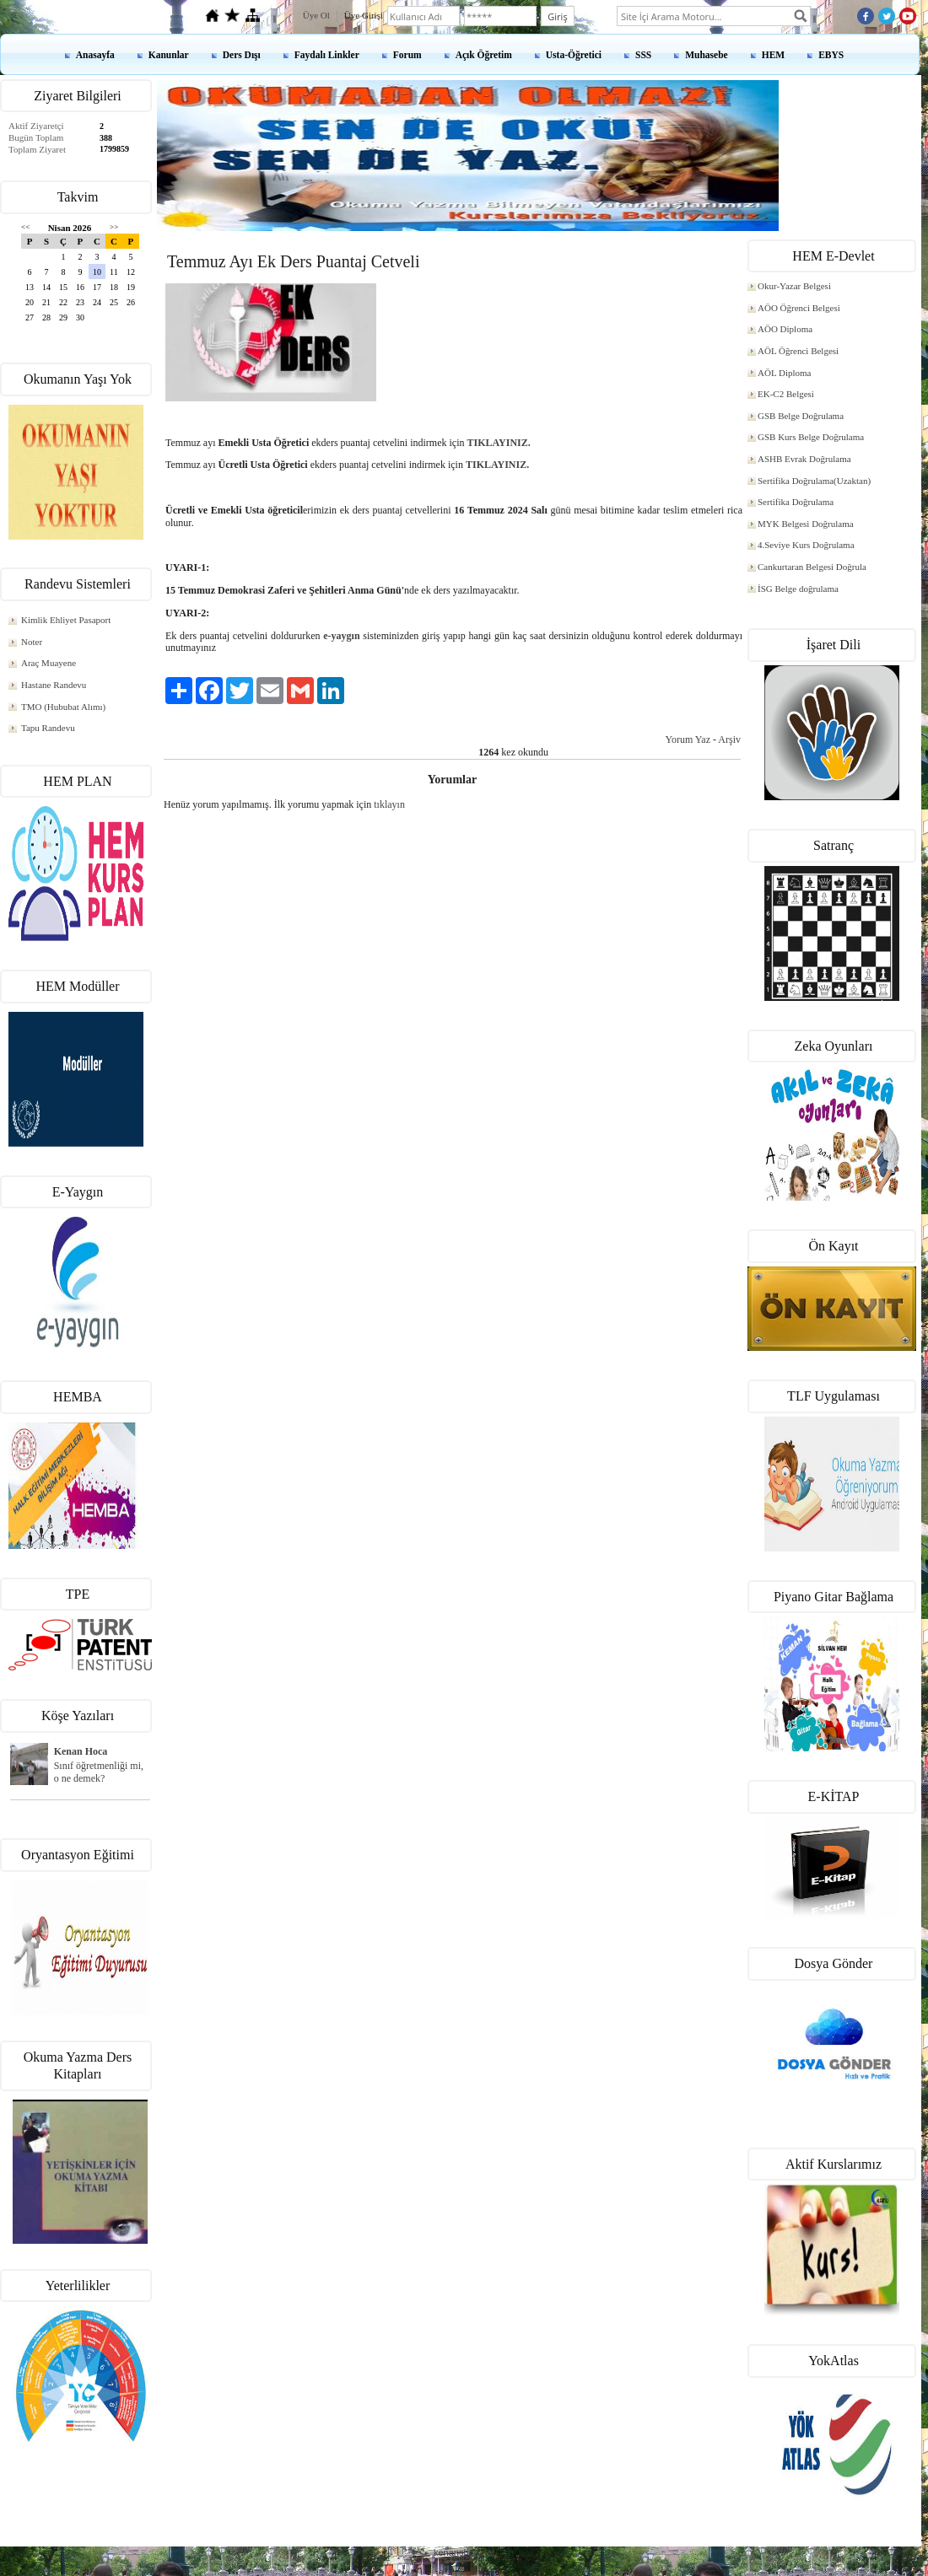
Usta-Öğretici (574, 55)
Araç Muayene (48, 663)
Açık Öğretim (484, 55)
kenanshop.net (464, 2552)
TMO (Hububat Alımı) (63, 707)
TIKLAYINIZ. (499, 443)
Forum (407, 55)
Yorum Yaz (688, 739)
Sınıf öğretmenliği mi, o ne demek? (98, 1772)
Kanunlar (168, 55)
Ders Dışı (242, 55)
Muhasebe (706, 55)
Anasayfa (95, 55)
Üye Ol (316, 15)
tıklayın (389, 804)
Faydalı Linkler (326, 55)
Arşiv (729, 739)
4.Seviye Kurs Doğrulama (806, 545)
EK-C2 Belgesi (786, 394)
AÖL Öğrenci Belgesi (798, 351)
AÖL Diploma (784, 373)
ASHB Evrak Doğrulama (804, 459)
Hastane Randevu (53, 685)
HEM (773, 55)
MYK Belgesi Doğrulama (806, 524)
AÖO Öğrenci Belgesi (799, 308)
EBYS (831, 55)
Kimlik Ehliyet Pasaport (66, 620)
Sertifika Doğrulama (796, 502)
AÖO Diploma (785, 329)
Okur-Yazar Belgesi (794, 286)
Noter (31, 642)
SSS (643, 55)
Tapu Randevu (48, 728)
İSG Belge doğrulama (798, 588)
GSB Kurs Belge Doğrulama (811, 437)
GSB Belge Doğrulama (801, 416)
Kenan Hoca (81, 1751)
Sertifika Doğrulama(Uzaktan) (814, 481)
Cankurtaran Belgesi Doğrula (812, 567)
